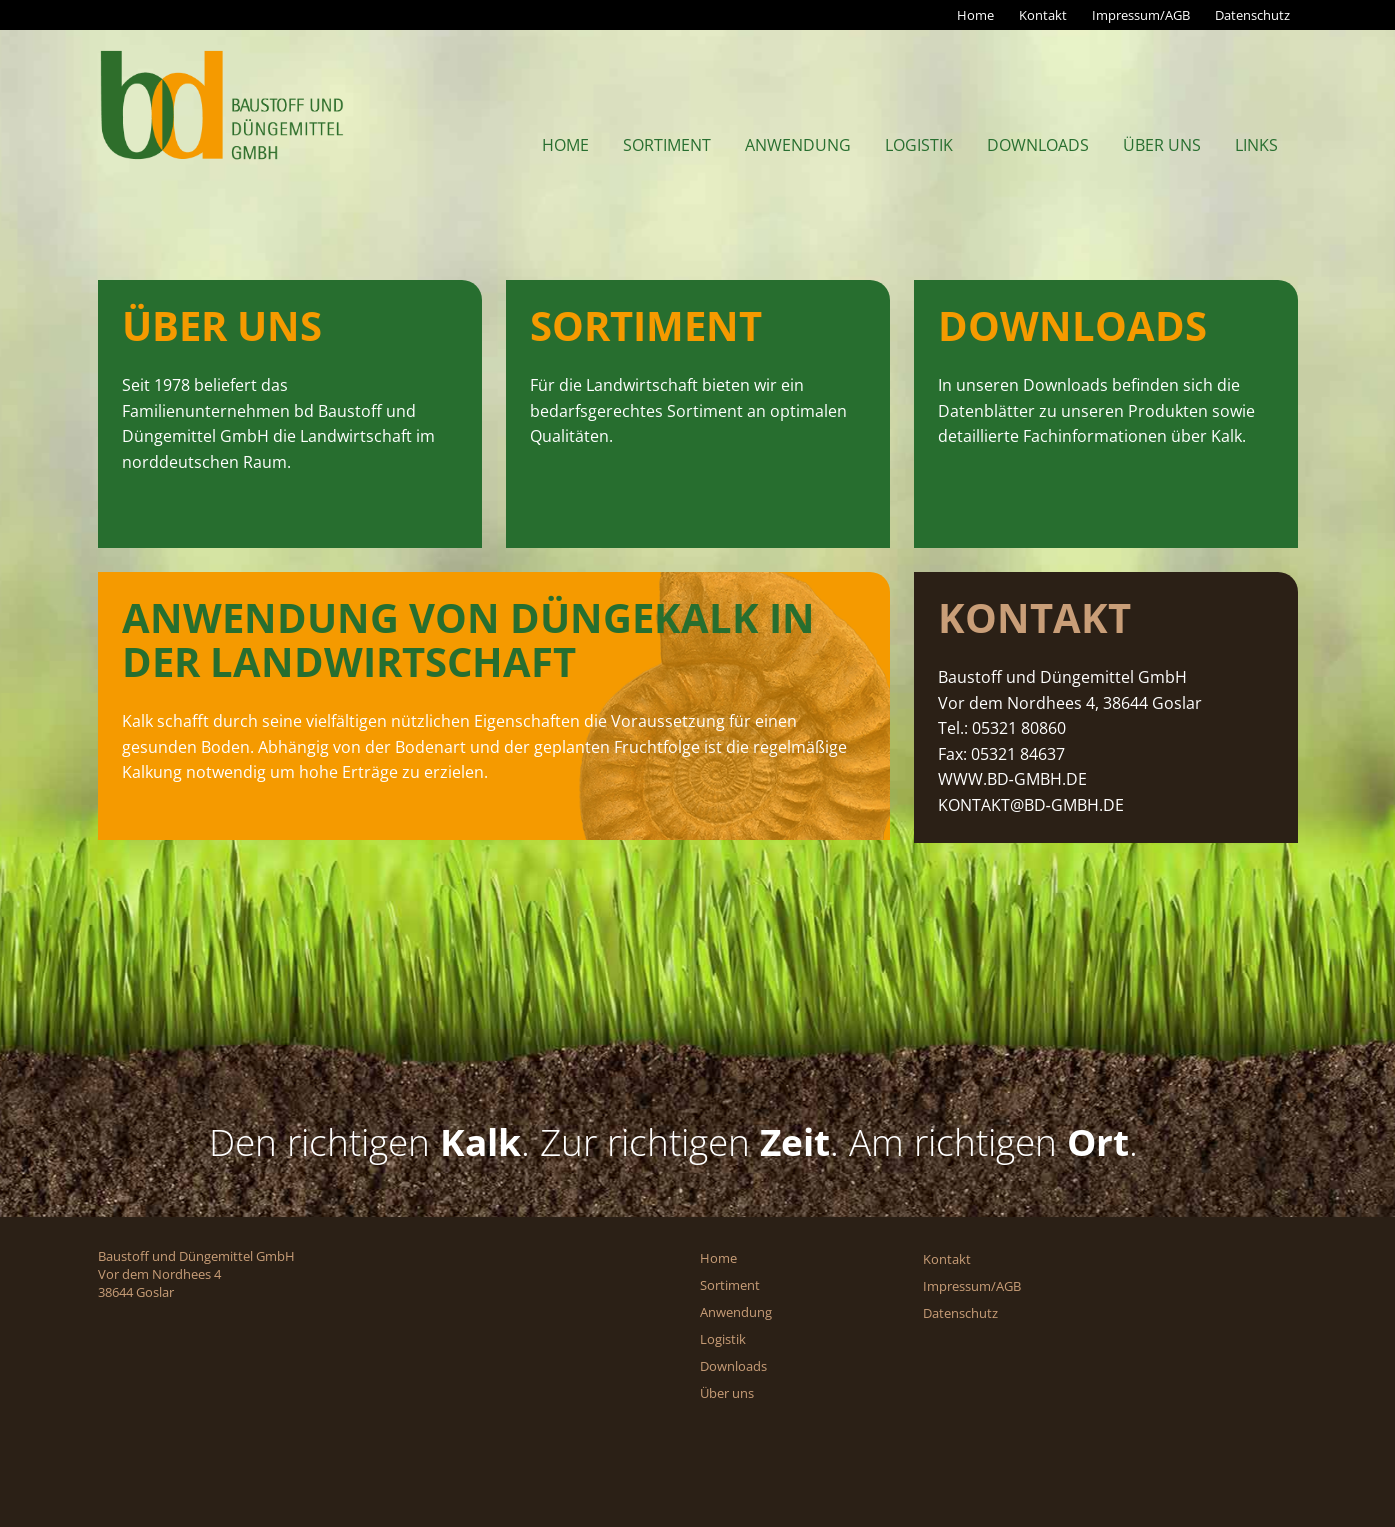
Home (975, 15)
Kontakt (1043, 15)
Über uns (1162, 145)
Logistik (919, 145)
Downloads (1038, 145)
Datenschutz (1252, 15)
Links (1256, 145)
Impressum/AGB (1141, 15)
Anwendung (798, 145)
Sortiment (667, 145)
